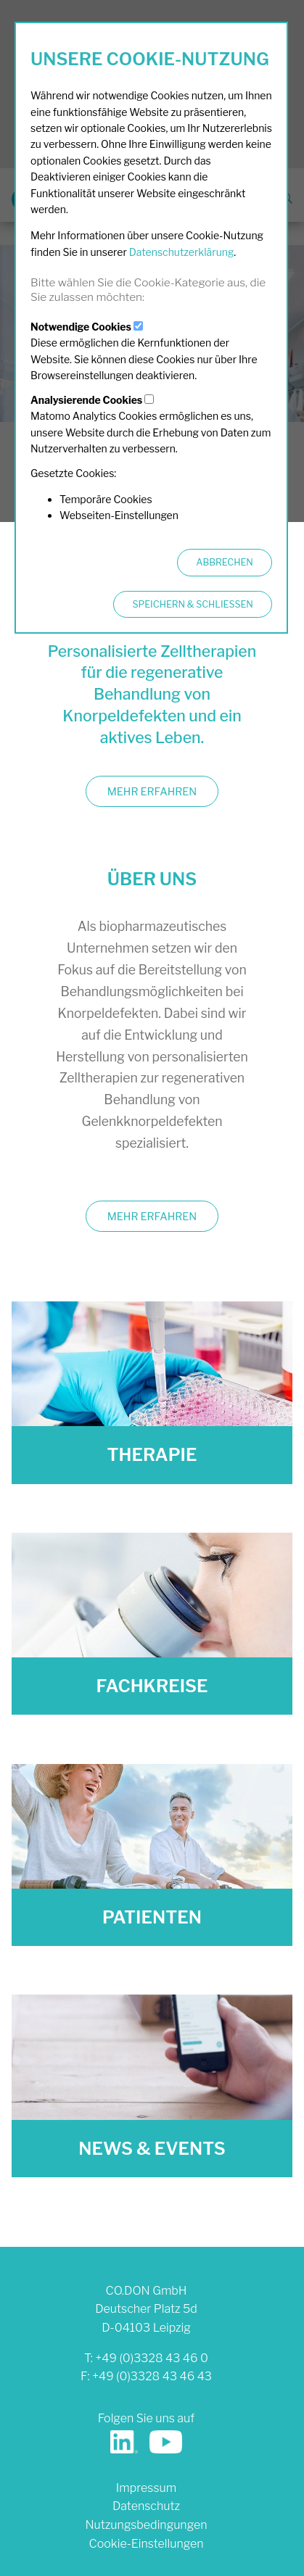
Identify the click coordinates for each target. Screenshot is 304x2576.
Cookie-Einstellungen (146, 2544)
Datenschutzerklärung (181, 252)
